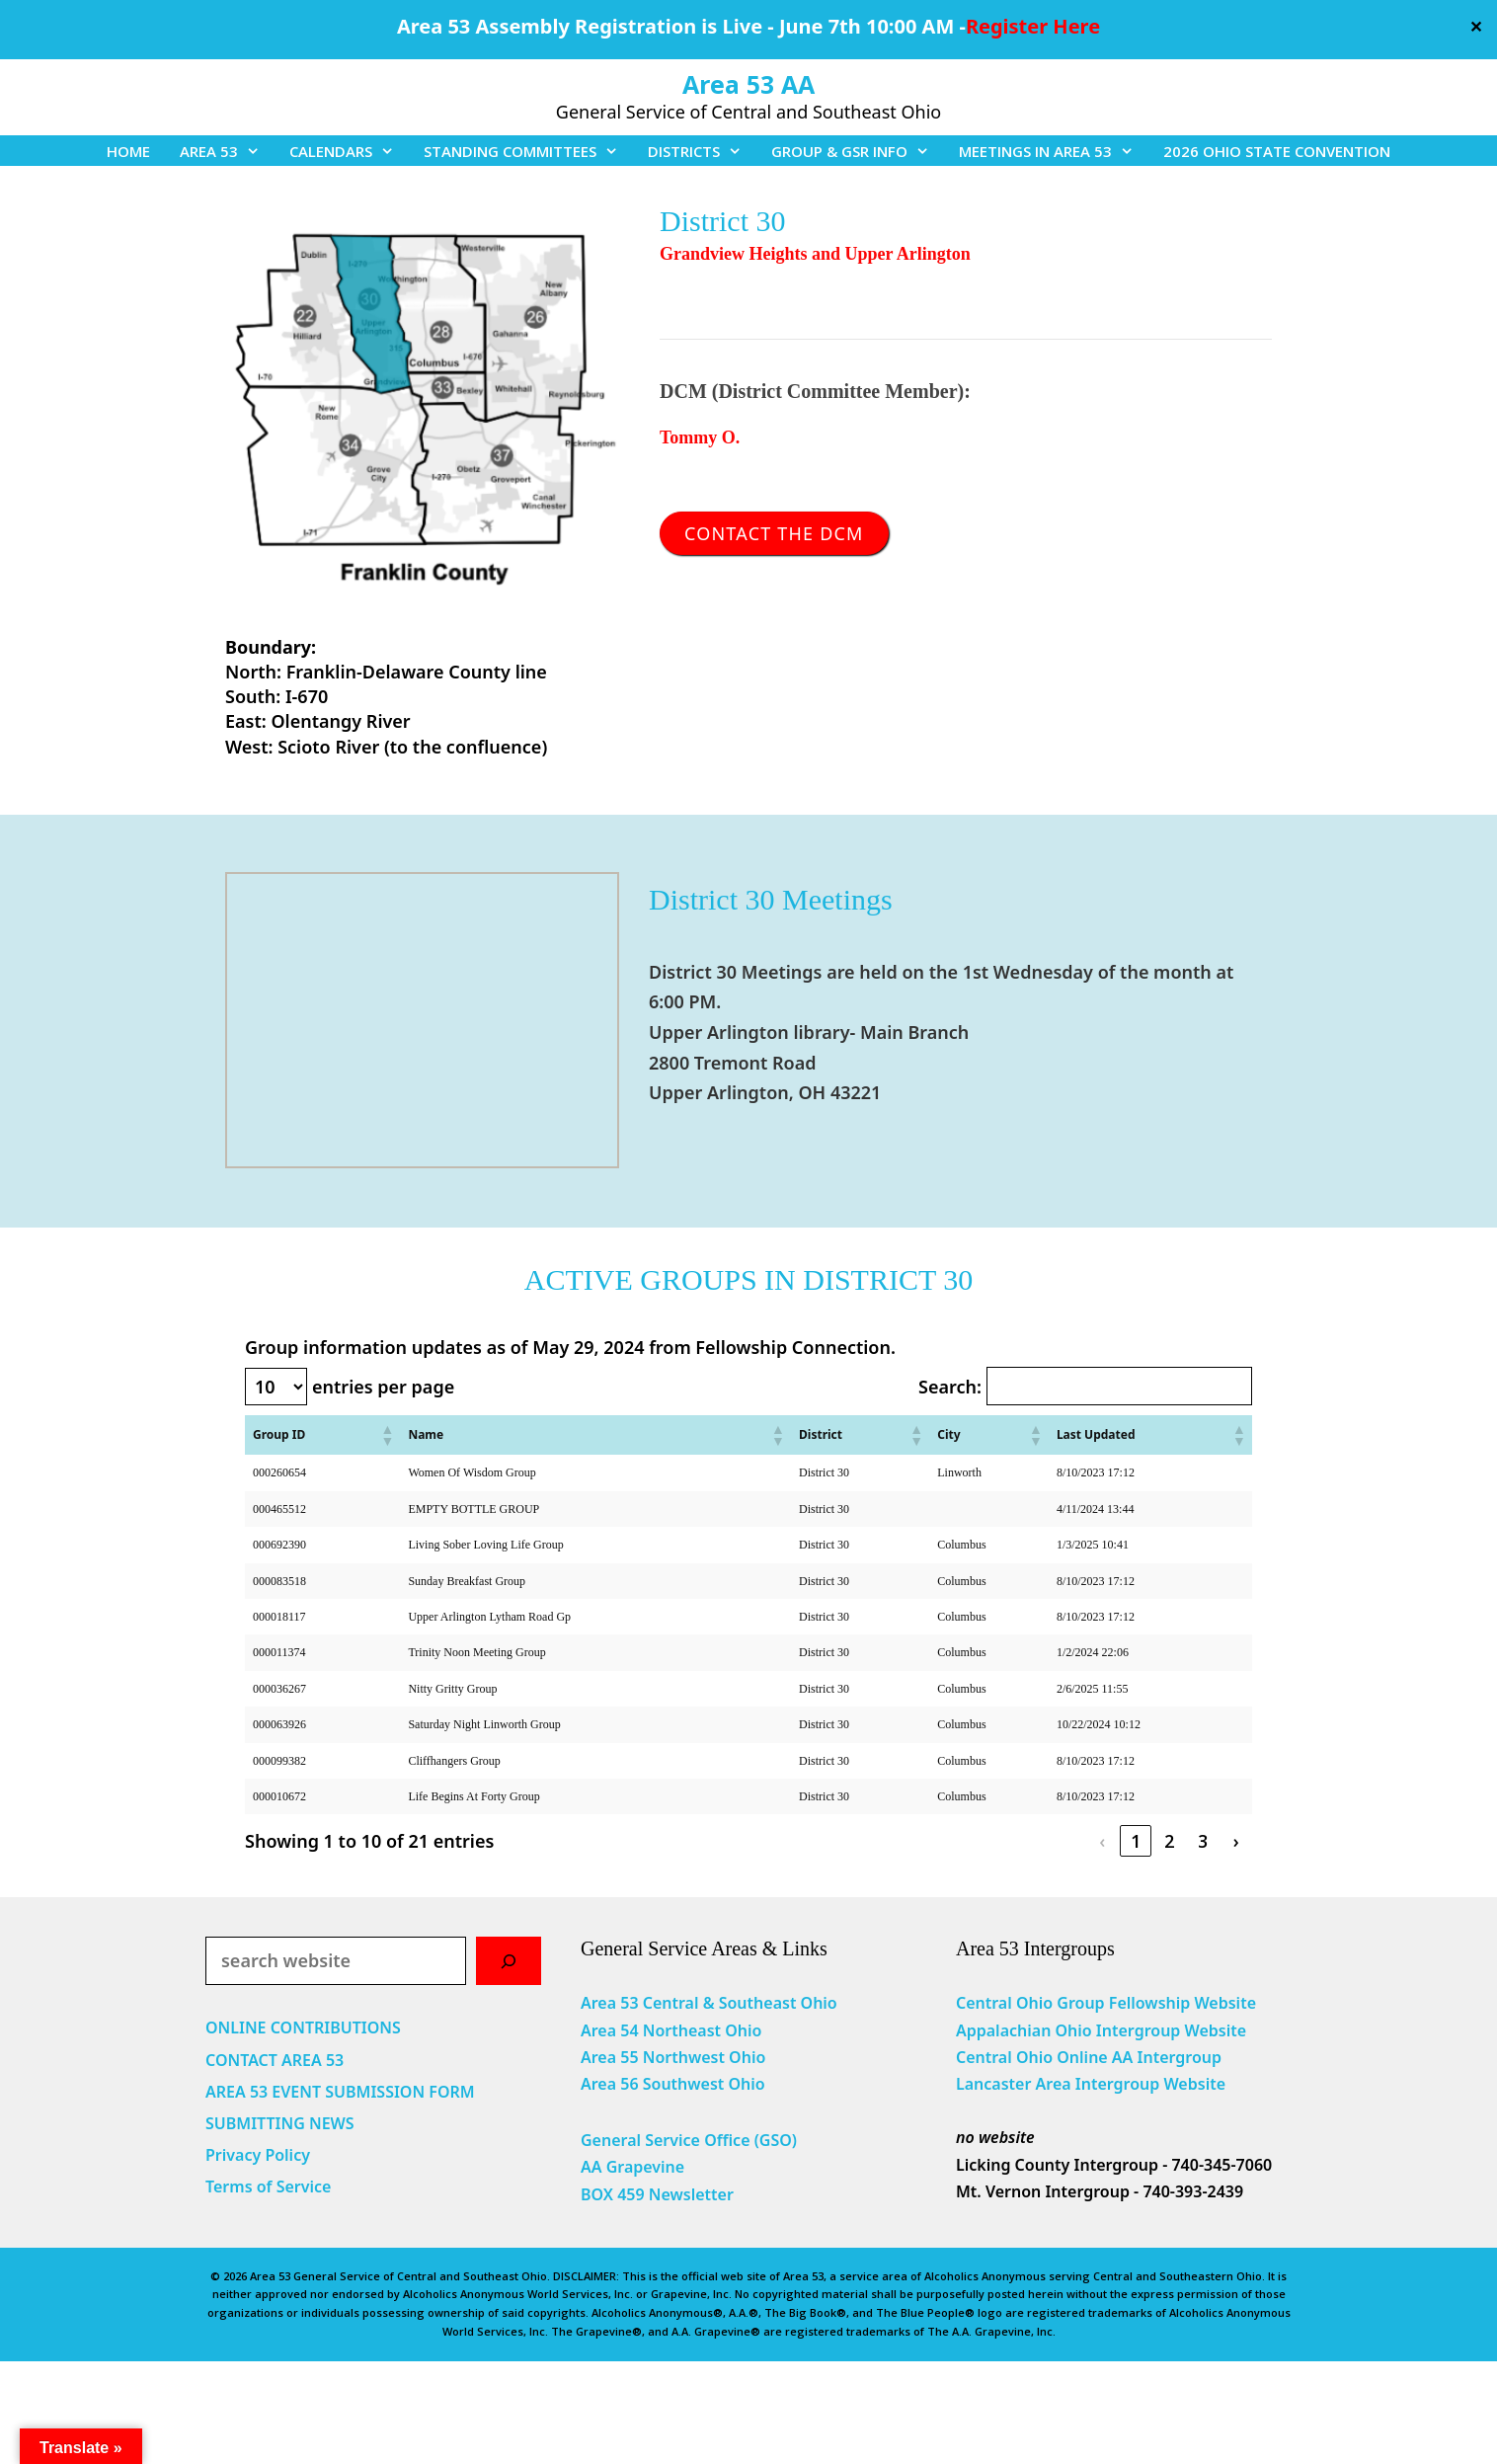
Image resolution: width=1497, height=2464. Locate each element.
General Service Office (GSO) (689, 2140)
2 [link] (1169, 1841)
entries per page (383, 1386)
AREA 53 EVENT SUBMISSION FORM (340, 2092)
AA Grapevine (632, 2167)
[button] (386, 1435)
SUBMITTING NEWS (280, 2123)
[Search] (508, 1961)
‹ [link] (1102, 1841)
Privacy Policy (257, 2155)
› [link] (1236, 1841)
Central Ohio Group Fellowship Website (1106, 2003)
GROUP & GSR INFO (857, 151)
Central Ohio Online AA (1047, 2057)
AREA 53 (227, 151)
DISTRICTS (702, 151)
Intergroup (1180, 2057)
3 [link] (1203, 1841)
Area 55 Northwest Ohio (673, 2057)
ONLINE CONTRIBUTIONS (303, 2027)
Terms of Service (268, 2186)
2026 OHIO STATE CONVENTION (1276, 151)
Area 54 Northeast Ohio (671, 2030)
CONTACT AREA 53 (274, 2060)
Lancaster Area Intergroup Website (1090, 2084)
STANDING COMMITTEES (528, 151)
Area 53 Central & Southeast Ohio (709, 2003)
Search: (950, 1386)
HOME (128, 151)
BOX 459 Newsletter (657, 2194)
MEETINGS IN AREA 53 (1053, 151)
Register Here (1033, 26)
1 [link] (1136, 1841)
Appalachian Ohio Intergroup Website (1101, 2030)
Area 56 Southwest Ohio (673, 2084)
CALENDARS (349, 151)
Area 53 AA (748, 84)
